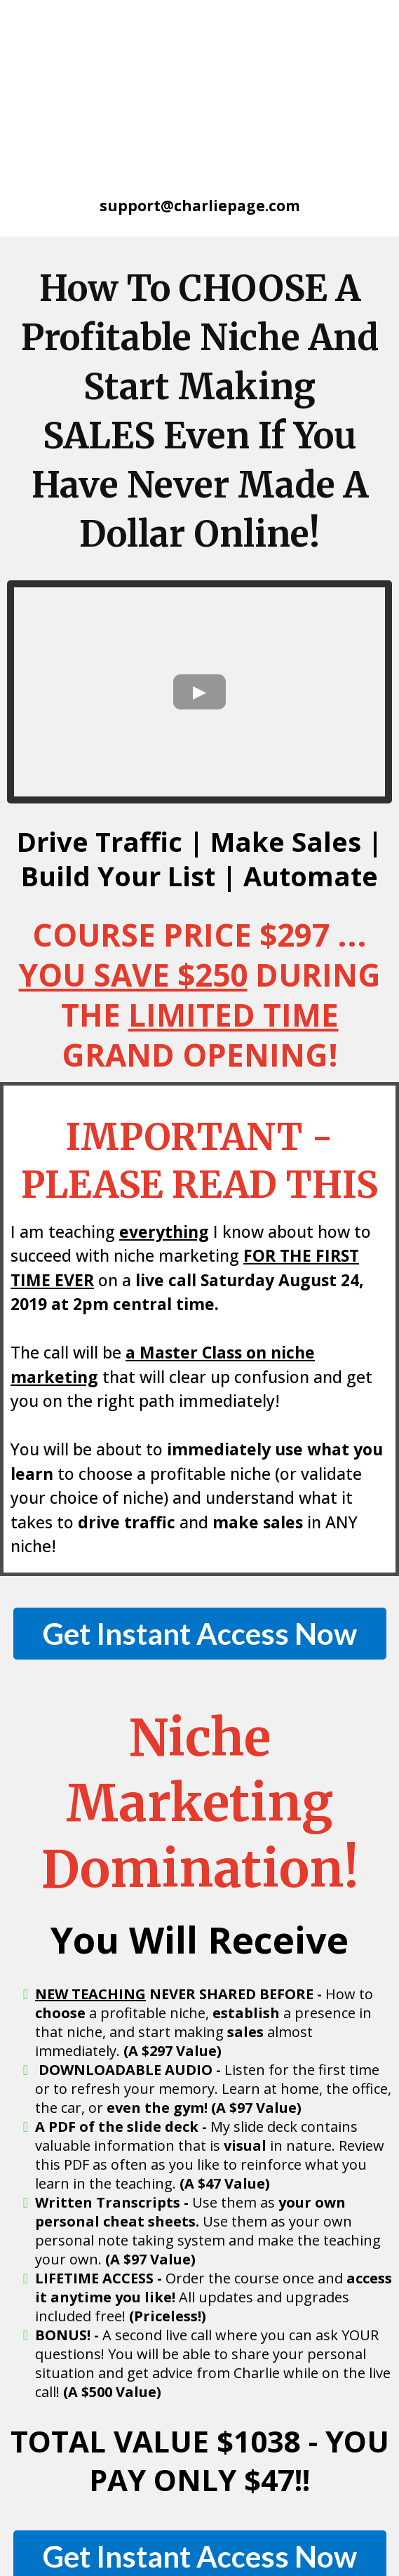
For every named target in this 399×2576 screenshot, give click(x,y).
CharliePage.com (160, 2515)
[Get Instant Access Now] (199, 1471)
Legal (205, 2532)
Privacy (370, 2515)
